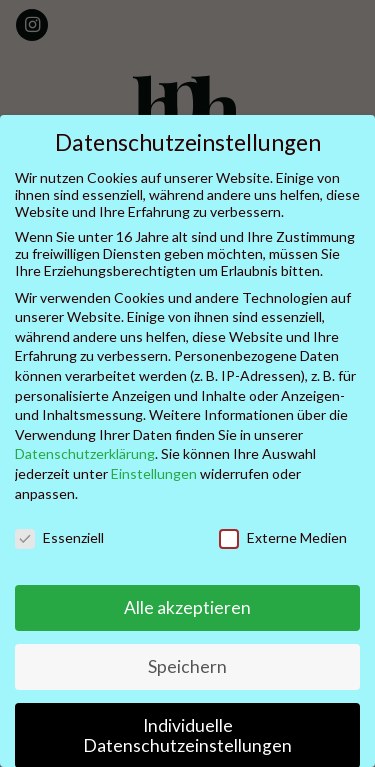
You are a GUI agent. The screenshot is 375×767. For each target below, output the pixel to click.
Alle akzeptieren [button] (187, 607)
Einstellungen (154, 473)
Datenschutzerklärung (85, 453)
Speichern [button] (187, 666)
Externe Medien (283, 537)
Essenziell (59, 537)
